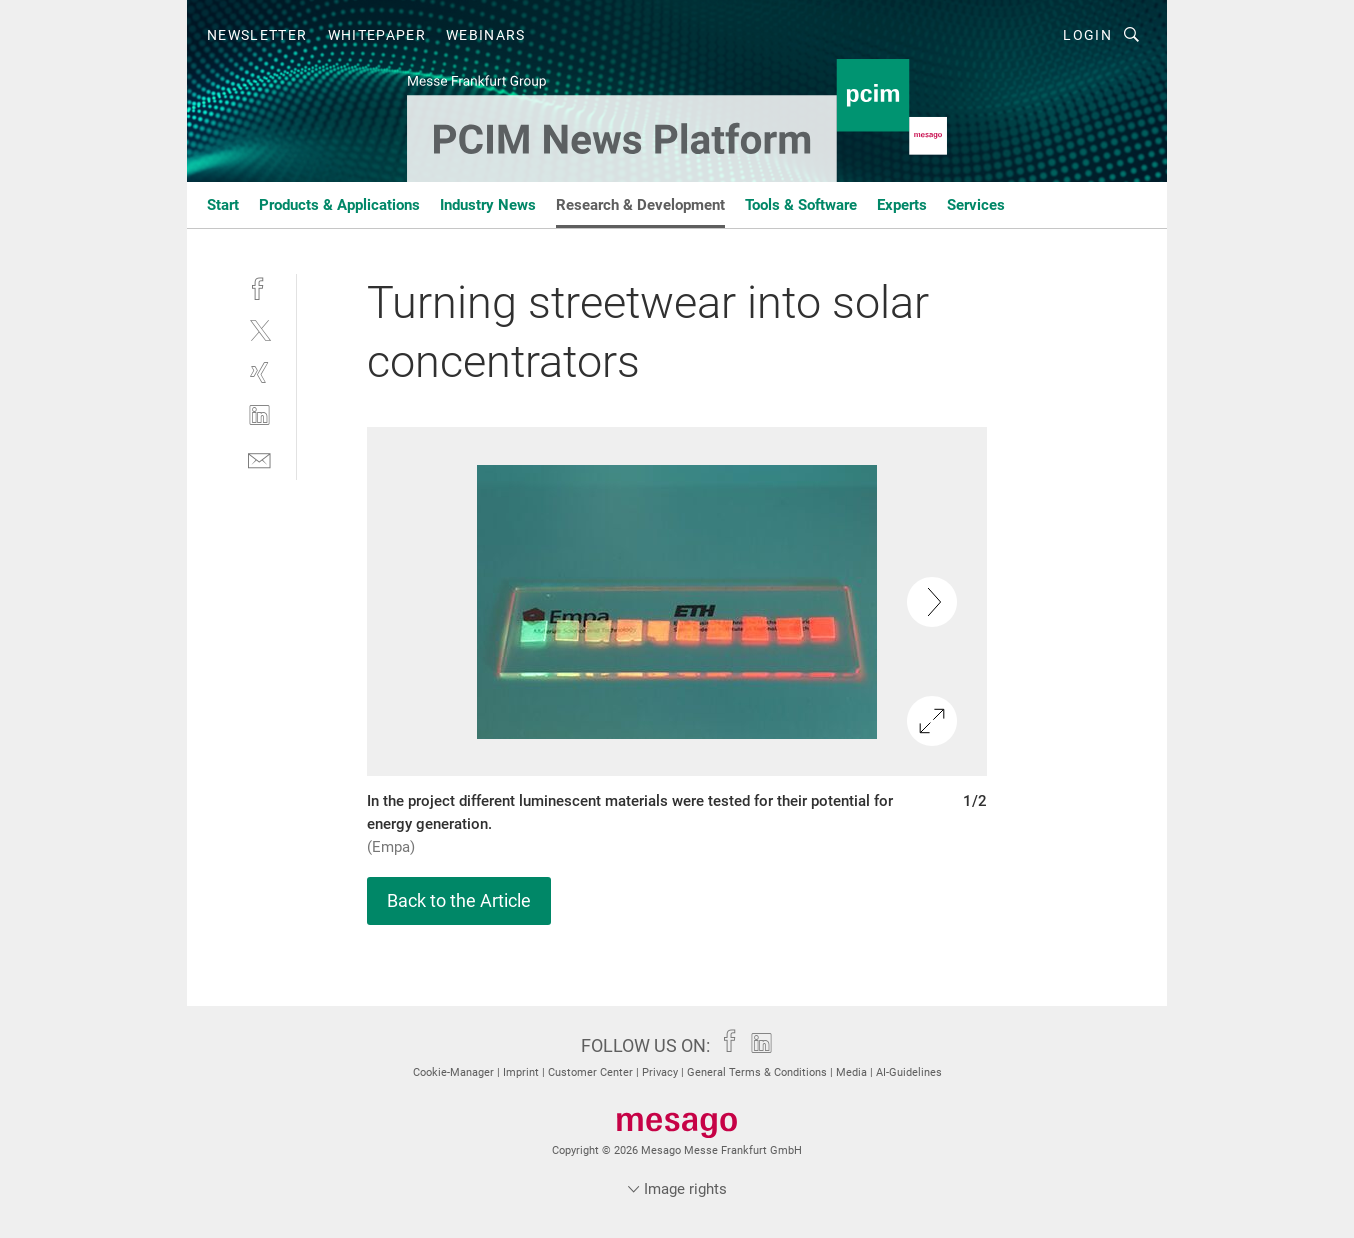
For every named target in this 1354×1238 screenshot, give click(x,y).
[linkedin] (259, 415)
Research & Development (640, 205)
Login (1087, 35)
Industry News (488, 205)
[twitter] (259, 329)
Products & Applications (339, 205)
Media (853, 1072)
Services (976, 205)
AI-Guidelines (909, 1072)
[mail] (259, 458)
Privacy (661, 1072)
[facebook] (259, 286)
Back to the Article (459, 900)
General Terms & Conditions (758, 1072)
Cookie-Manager (455, 1072)
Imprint (522, 1072)
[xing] (259, 372)
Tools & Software (801, 205)
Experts (902, 205)
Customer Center (592, 1072)
